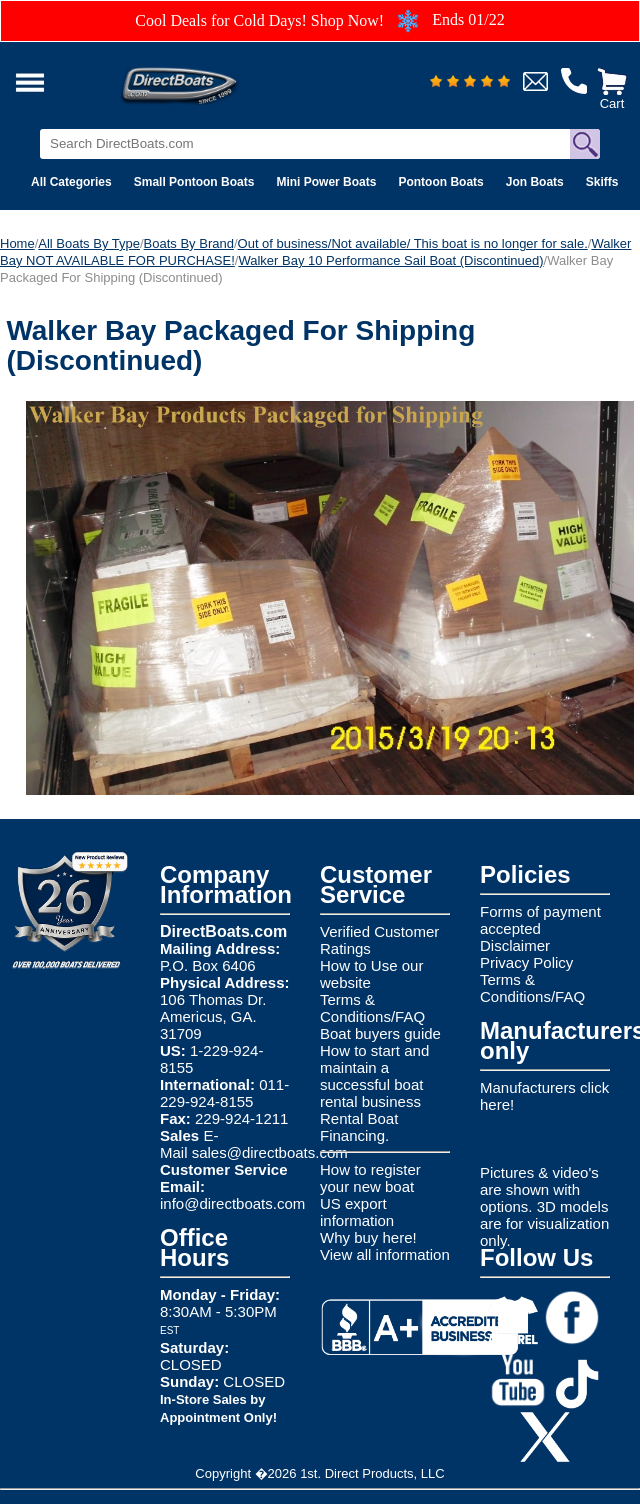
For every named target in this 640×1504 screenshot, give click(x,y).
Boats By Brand (189, 243)
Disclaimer (515, 945)
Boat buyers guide (380, 1033)
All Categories (71, 182)
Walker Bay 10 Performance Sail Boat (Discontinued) (390, 260)
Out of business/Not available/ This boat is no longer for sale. (413, 243)
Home (17, 243)
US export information (357, 1212)
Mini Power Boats (326, 182)
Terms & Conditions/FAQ (372, 1008)
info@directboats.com (232, 1203)
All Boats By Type (89, 243)
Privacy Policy (526, 962)
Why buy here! (368, 1237)
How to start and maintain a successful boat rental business (374, 1076)
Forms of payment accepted (540, 920)
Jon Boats (535, 182)
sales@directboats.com (270, 1152)
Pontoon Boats (440, 182)
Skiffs (602, 182)
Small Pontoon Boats (194, 182)
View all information (385, 1254)
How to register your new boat (370, 1178)
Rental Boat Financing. (359, 1127)
